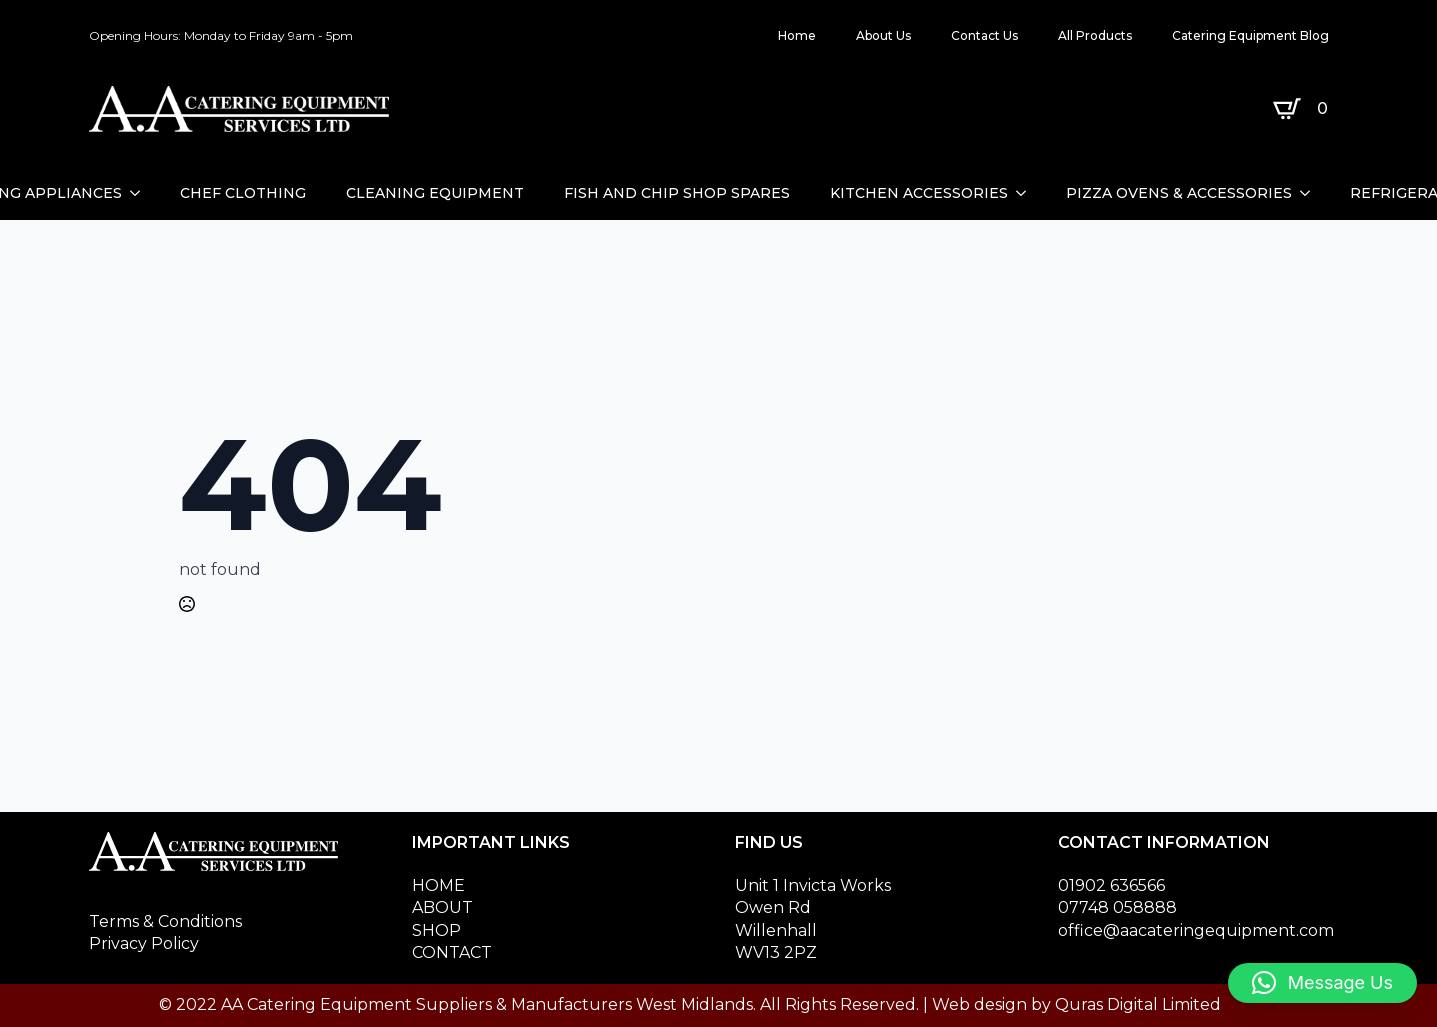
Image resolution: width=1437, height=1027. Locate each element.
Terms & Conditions (165, 921)
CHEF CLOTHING (243, 193)
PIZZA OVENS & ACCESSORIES (1179, 193)
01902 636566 (1111, 885)
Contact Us (984, 35)
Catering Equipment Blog (1250, 35)
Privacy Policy (144, 943)
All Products (1095, 35)
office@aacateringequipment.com (1196, 930)
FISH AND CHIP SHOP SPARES (677, 193)
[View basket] (1304, 109)
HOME (438, 885)
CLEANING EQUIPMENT (435, 193)
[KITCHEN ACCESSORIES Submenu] (1027, 193)
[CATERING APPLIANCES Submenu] (141, 193)
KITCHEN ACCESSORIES (919, 193)
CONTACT (452, 952)
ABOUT (442, 907)
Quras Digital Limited (1138, 1004)
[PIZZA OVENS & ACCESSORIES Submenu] (1311, 193)
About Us (883, 35)
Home (797, 35)
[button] (1322, 983)
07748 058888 (1117, 907)
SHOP (436, 930)
